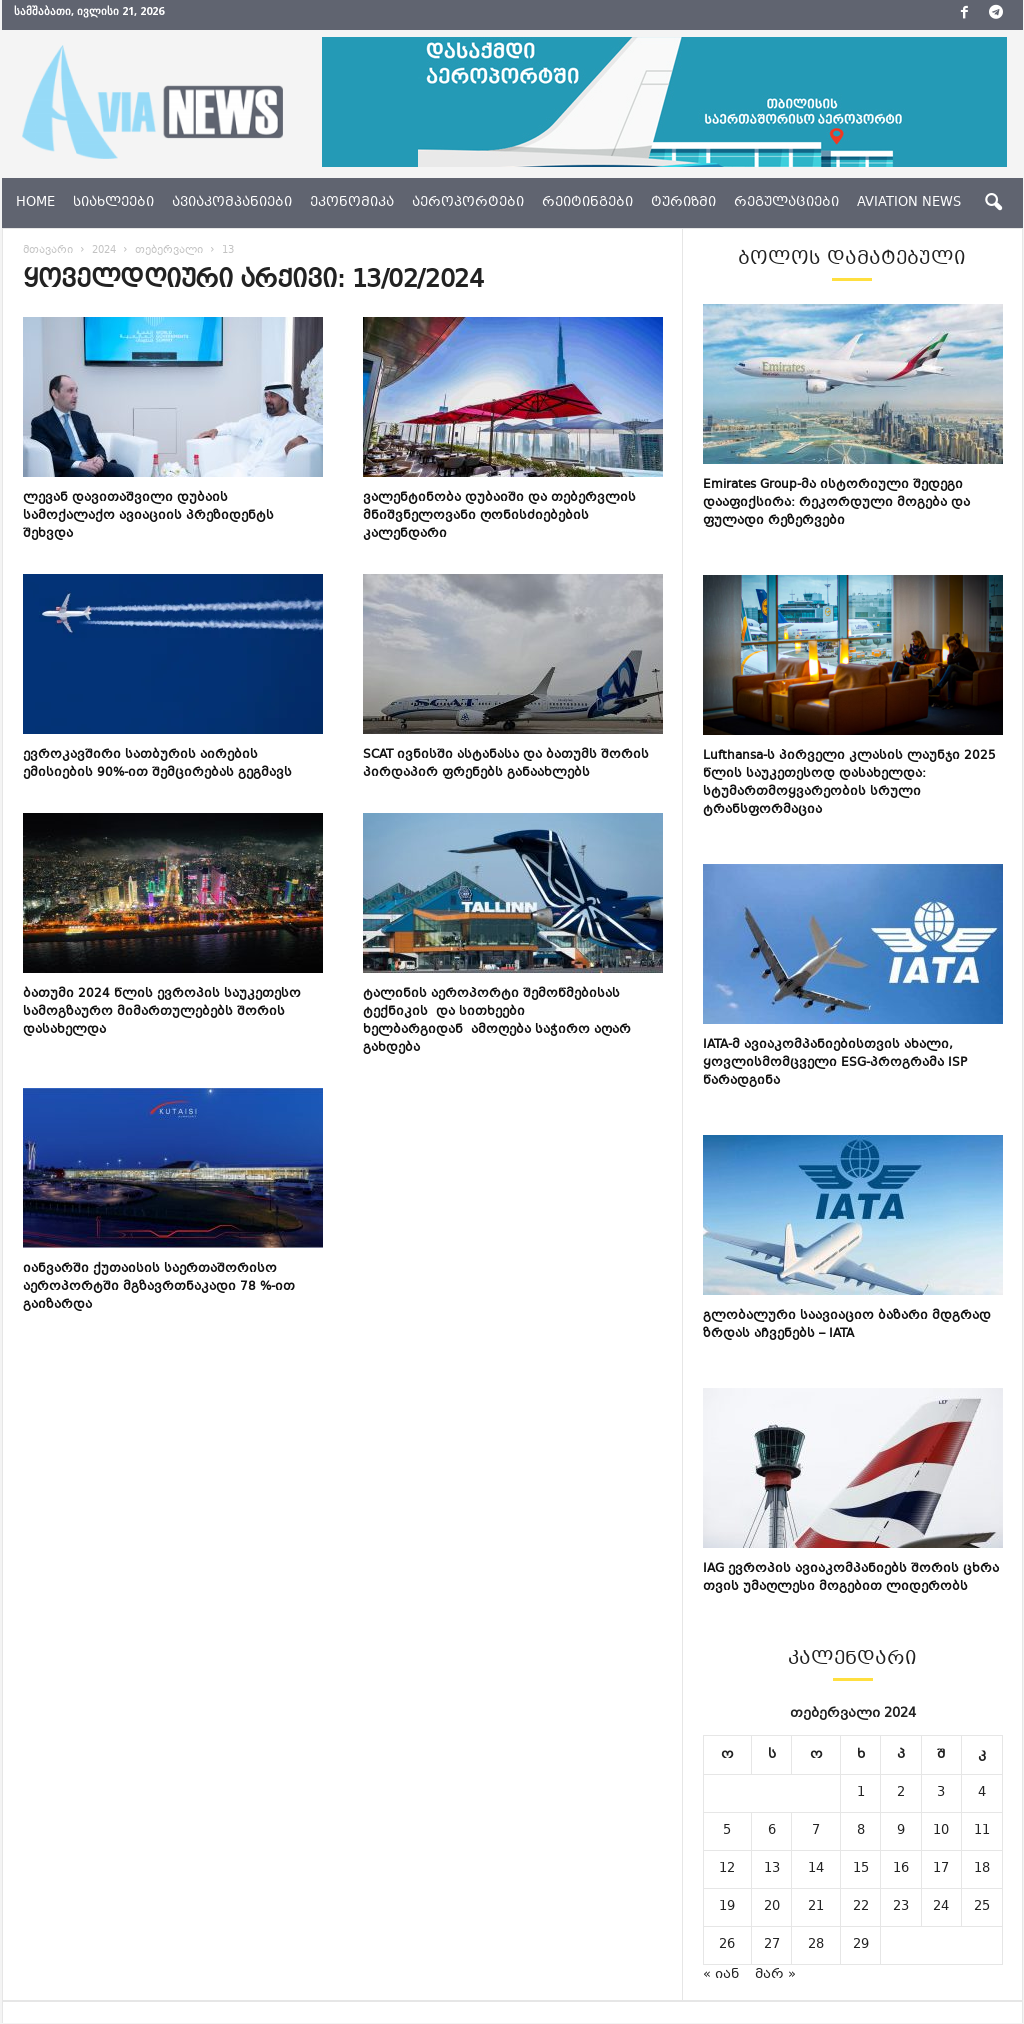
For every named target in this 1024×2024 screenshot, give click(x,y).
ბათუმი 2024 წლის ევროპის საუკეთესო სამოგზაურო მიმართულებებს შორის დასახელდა (162, 1013)
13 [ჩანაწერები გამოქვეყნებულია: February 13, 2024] (772, 1870)
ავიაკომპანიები (232, 203)
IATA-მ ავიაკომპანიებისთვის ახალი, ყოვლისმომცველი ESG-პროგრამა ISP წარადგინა (835, 1064)
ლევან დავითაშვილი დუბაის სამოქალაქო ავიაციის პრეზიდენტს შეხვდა (148, 517)
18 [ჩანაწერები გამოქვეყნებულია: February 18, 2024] (982, 1870)
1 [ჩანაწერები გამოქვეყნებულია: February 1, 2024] (861, 1794)
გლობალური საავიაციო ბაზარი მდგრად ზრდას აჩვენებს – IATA (847, 1326)
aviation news (909, 203)
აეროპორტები (468, 203)
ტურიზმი (683, 203)
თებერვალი (169, 251)
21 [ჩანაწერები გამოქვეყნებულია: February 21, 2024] (816, 1908)
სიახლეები (113, 203)
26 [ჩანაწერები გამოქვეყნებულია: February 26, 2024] (727, 1946)
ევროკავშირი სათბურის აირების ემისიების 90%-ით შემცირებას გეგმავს (157, 765)
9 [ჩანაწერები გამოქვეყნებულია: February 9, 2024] (901, 1832)
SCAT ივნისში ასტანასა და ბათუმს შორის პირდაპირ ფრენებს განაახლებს (506, 765)
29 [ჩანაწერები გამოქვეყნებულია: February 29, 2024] (861, 1946)
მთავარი (48, 251)
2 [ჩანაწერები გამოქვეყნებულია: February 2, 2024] (901, 1794)
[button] (993, 203)
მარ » (775, 1976)
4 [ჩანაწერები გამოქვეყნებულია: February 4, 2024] (982, 1794)
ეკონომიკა (352, 203)
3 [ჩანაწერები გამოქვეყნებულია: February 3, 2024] (941, 1794)
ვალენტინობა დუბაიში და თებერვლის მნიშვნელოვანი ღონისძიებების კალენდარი (499, 517)
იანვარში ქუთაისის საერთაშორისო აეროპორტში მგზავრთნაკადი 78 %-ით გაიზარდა (159, 1288)
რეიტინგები (587, 203)
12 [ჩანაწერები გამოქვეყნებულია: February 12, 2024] (727, 1870)
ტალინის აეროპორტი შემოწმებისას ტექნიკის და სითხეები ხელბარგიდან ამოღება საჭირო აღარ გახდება (497, 1022)
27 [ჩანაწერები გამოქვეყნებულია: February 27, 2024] (772, 1946)
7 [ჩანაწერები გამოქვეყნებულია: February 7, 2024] (816, 1832)
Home (35, 203)
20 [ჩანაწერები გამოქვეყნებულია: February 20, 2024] (772, 1908)
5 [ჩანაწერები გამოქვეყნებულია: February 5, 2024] (727, 1832)
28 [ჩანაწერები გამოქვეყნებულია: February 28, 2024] (816, 1946)
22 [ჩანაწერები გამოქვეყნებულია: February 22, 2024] (861, 1908)
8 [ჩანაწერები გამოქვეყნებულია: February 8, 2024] (861, 1832)
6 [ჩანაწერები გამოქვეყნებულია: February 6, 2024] (772, 1832)
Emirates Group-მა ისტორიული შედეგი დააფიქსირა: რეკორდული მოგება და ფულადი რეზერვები (836, 504)
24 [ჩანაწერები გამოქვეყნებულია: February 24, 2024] (941, 1908)
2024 (104, 251)
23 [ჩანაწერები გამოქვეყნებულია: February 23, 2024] (901, 1908)
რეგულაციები (786, 203)
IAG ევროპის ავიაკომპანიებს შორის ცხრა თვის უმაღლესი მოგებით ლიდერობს (851, 1579)
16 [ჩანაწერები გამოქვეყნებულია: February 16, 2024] (901, 1870)
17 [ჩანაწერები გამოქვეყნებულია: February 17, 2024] (941, 1870)
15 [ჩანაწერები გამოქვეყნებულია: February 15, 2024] (861, 1870)
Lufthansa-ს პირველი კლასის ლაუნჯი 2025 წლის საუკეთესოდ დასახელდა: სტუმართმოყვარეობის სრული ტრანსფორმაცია (849, 784)
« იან (721, 1976)
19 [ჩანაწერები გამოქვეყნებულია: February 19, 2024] (727, 1908)
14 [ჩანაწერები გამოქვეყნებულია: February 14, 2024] (816, 1870)
